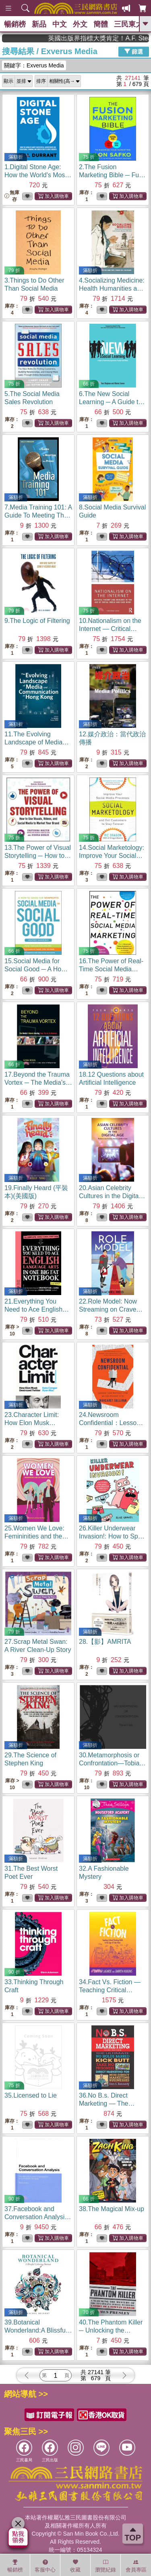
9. (37, 620)
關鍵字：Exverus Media (34, 65)
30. (112, 1763)
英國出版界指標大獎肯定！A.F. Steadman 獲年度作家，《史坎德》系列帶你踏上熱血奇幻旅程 (115, 38)
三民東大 (128, 24)
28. (105, 1641)
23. (31, 1422)
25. (36, 1536)
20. (112, 1195)
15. (37, 969)
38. (111, 2208)
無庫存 (11, 196)
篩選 (133, 51)
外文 (80, 24)
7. (38, 515)
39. (38, 2330)
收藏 (75, 2566)
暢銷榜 (15, 24)
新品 (39, 24)
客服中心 (45, 2566)
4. (112, 288)
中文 (59, 24)
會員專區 (136, 2566)
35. (30, 2095)
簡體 (100, 24)
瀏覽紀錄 (105, 2566)
